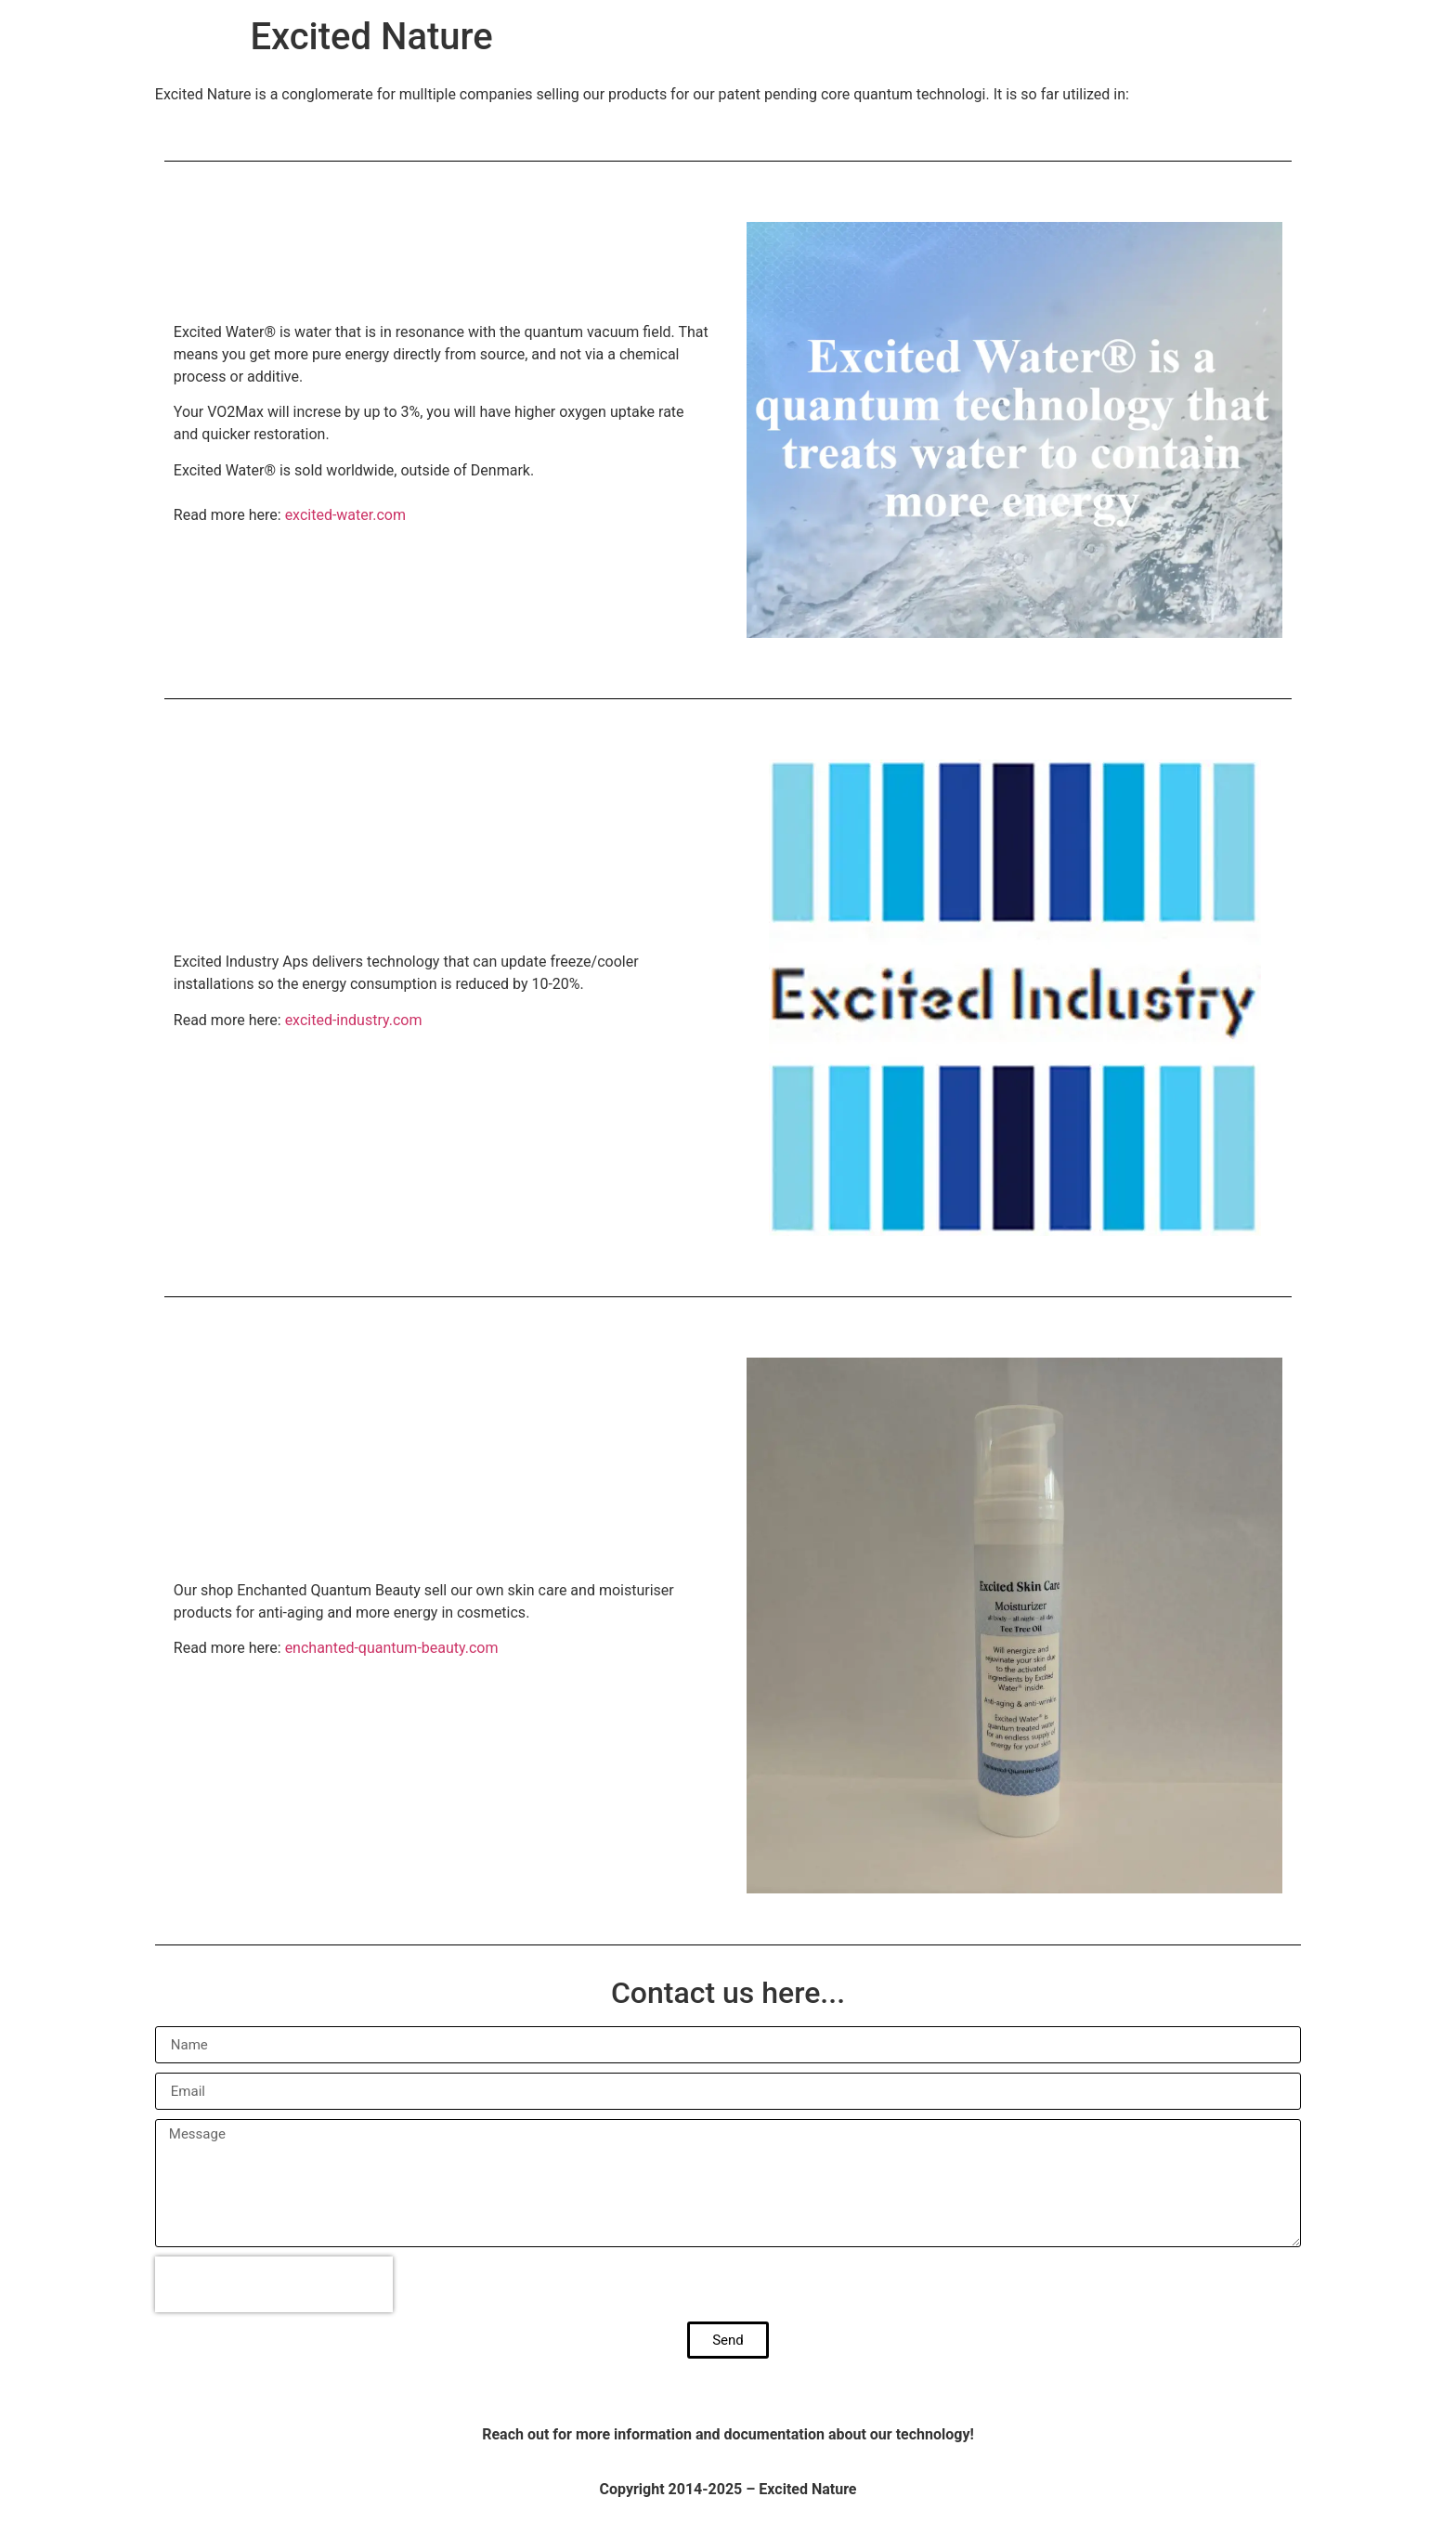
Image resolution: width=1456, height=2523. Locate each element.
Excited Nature (371, 37)
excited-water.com (345, 515)
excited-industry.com (353, 1020)
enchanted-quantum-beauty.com (392, 1648)
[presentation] (274, 2284)
